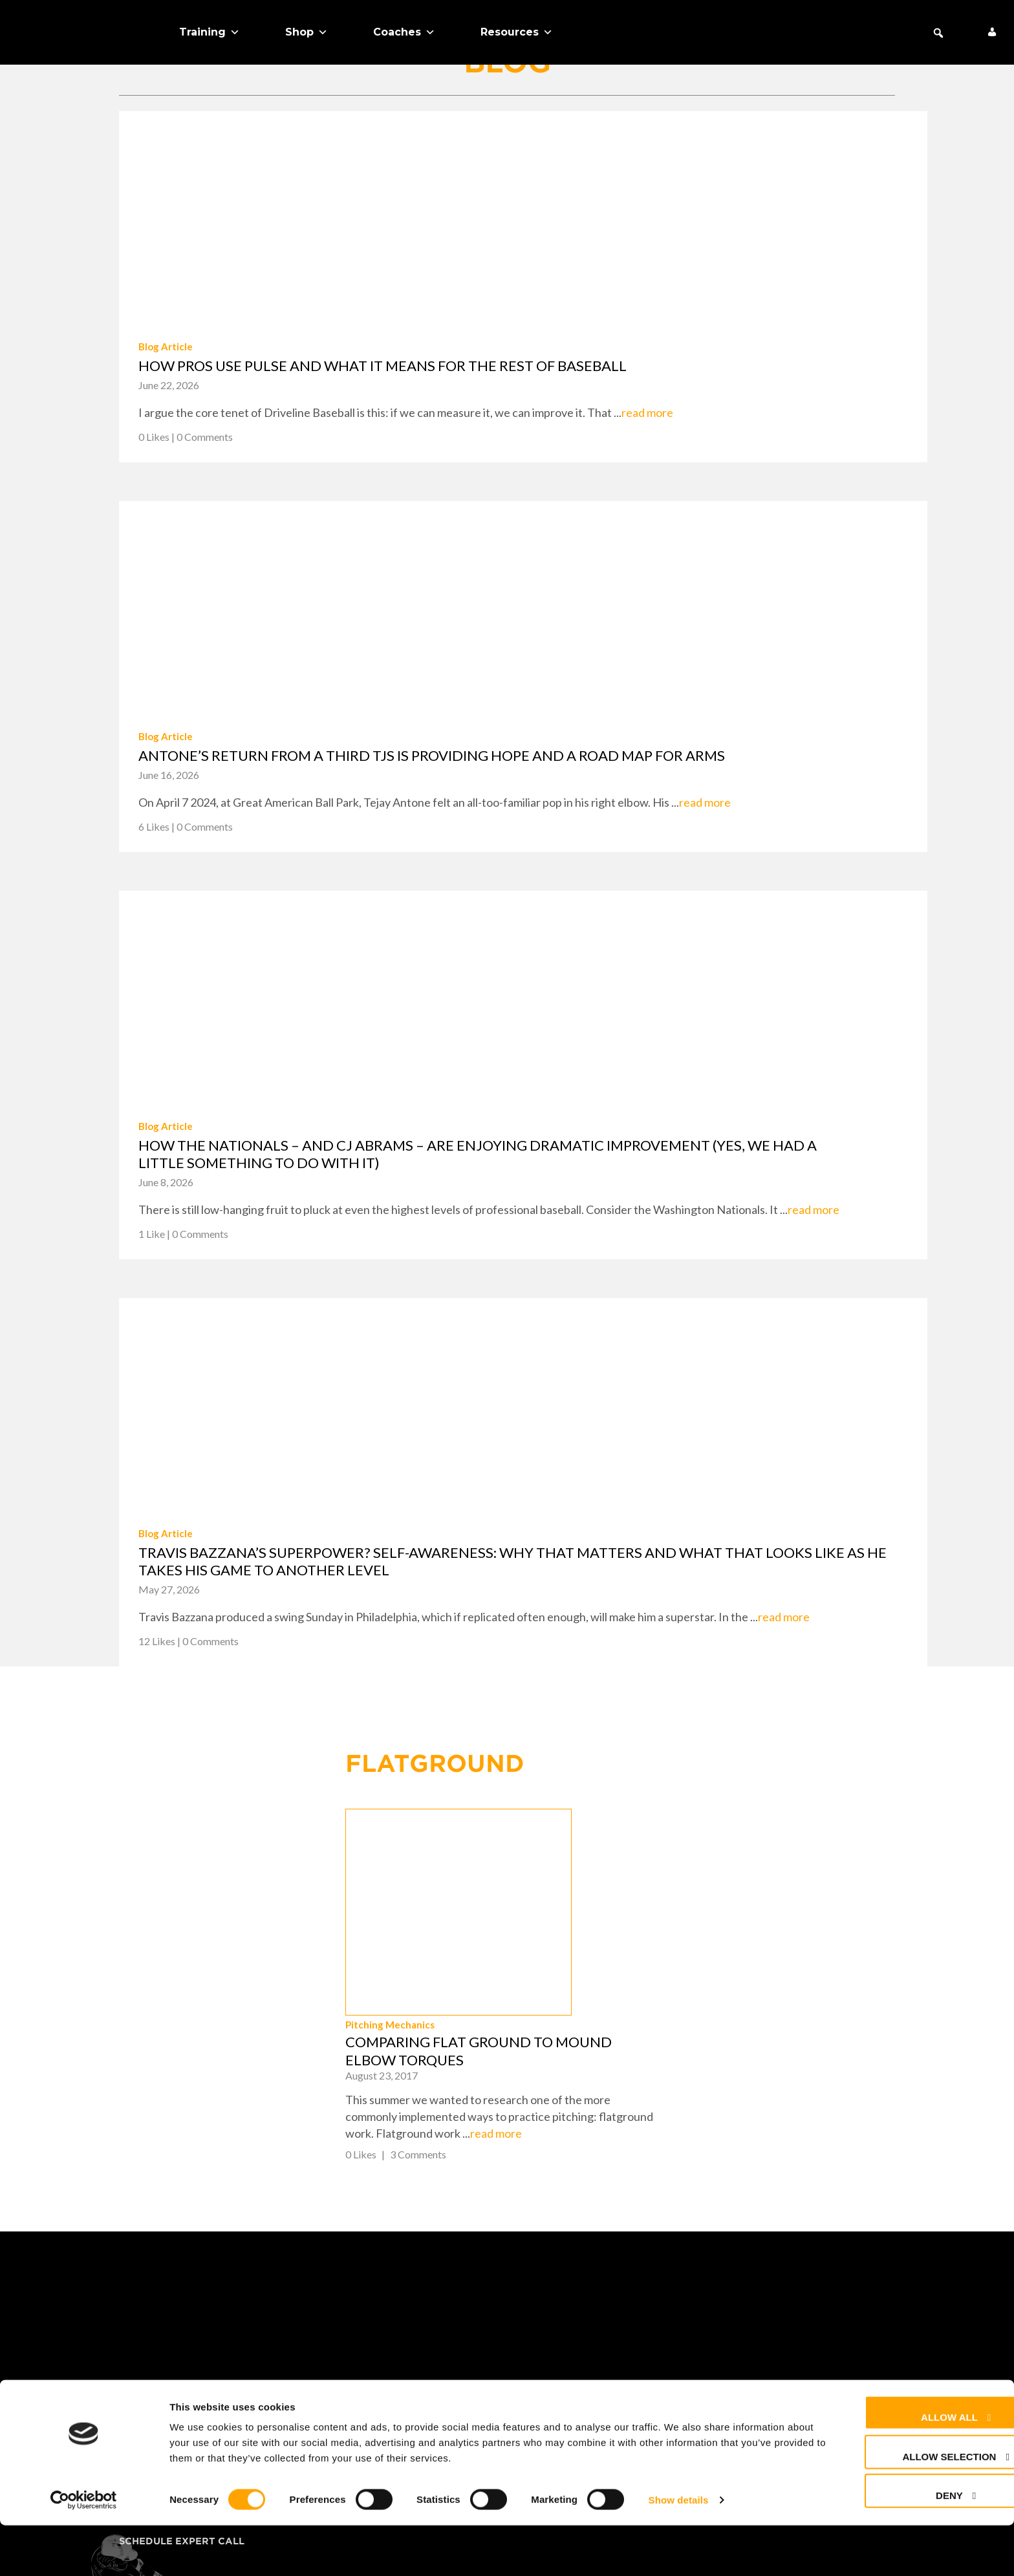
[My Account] (992, 32)
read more (647, 412)
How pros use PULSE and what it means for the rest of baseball (382, 365)
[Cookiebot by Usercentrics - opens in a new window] (83, 2550)
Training (209, 32)
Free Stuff (149, 2373)
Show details (679, 2550)
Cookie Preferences (587, 2351)
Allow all (899, 2467)
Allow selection (899, 2507)
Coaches (404, 32)
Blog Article (165, 346)
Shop (306, 32)
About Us (145, 2351)
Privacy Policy (571, 2328)
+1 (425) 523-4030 (818, 2298)
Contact (553, 2283)
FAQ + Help (558, 2260)
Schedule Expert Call (181, 2396)
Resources (516, 32)
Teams (136, 2306)
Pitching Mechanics (622, 1880)
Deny (899, 2545)
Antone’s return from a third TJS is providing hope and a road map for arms (431, 755)
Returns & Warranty (589, 2306)
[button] (938, 33)
